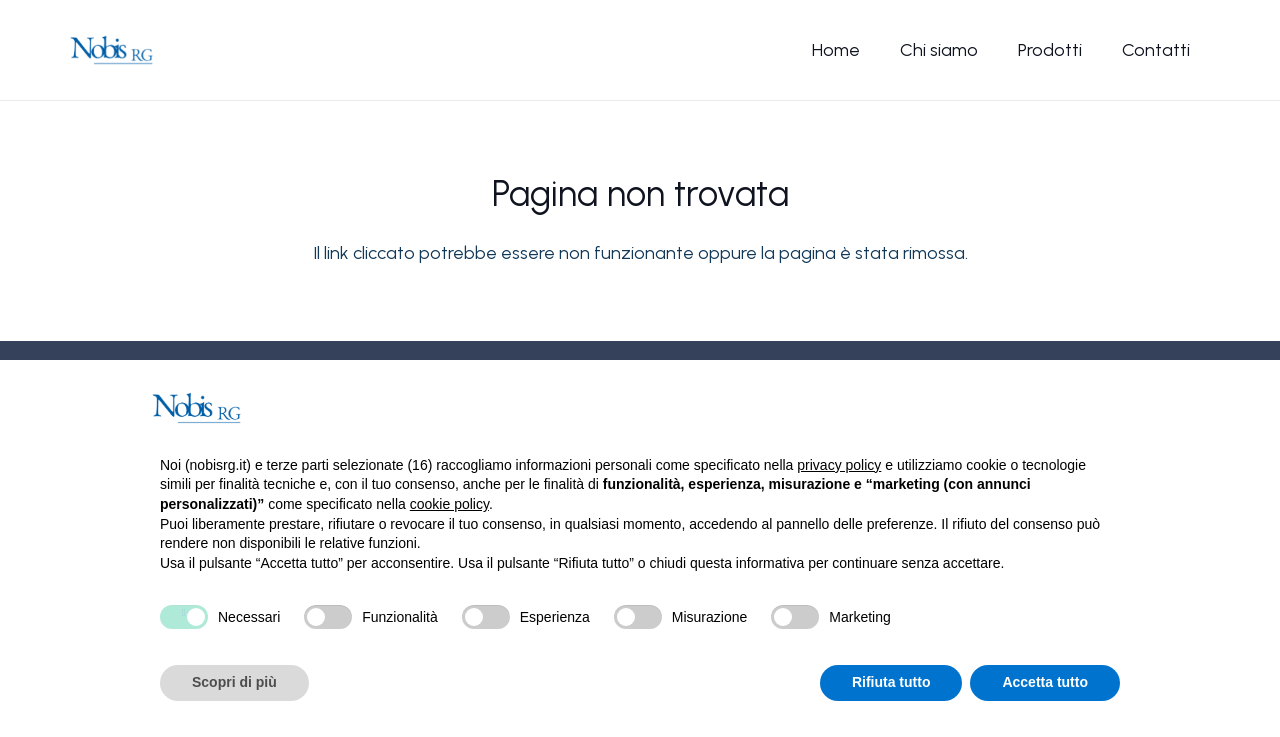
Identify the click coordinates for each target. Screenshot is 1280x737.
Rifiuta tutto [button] (891, 682)
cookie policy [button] (449, 504)
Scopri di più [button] (234, 682)
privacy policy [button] (839, 465)
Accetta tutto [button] (1045, 682)
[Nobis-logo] (111, 50)
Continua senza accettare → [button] (1020, 407)
